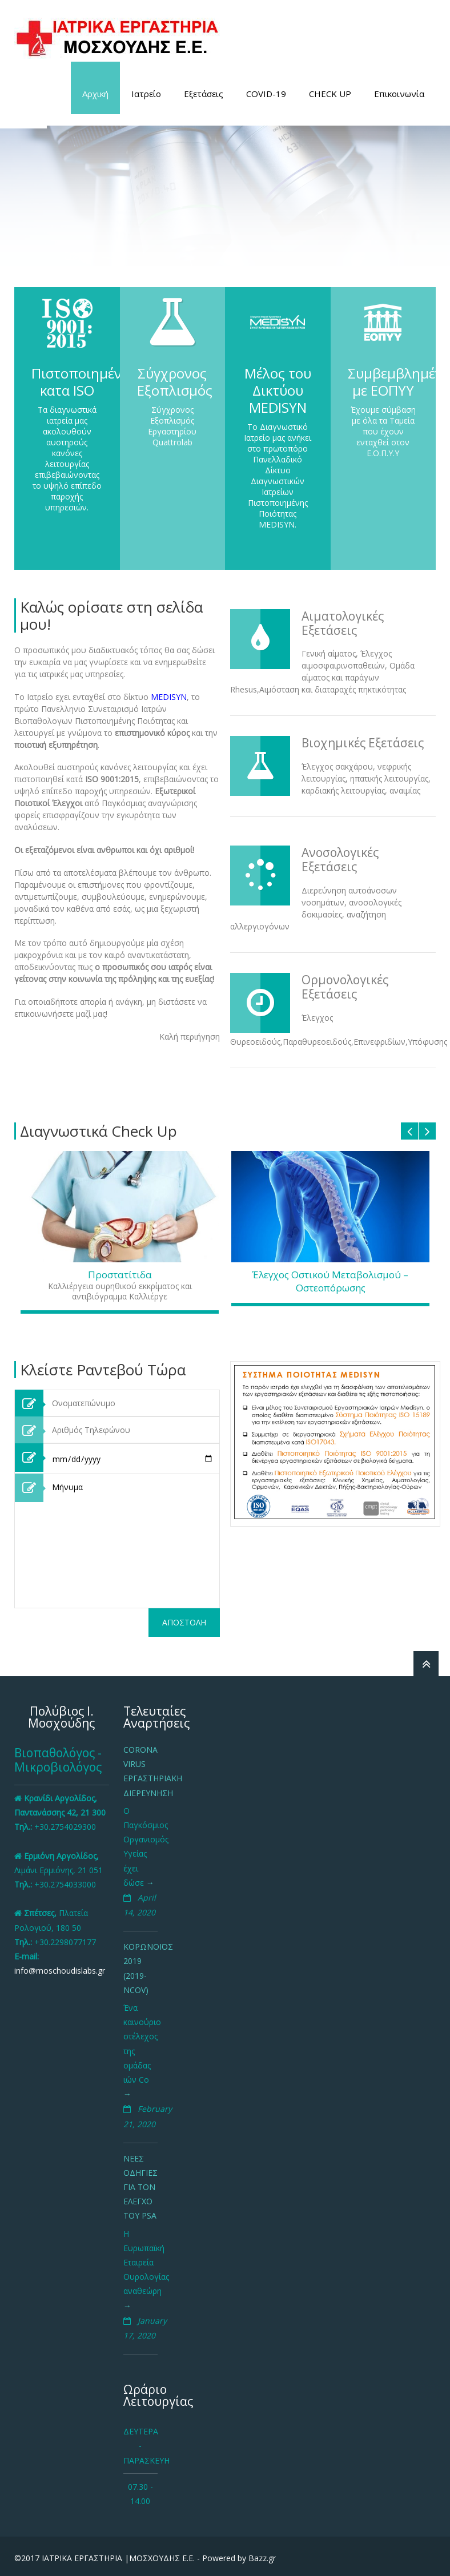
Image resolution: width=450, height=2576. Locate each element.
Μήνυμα (133, 1541)
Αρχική (95, 93)
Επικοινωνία (399, 93)
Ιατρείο (146, 93)
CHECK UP (330, 93)
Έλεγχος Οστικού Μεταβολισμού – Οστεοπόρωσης (330, 1281)
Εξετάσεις (203, 93)
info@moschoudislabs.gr (59, 1970)
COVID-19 (266, 93)
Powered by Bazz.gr (239, 2558)
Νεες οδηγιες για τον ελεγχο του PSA (140, 2187)
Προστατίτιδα (120, 1274)
